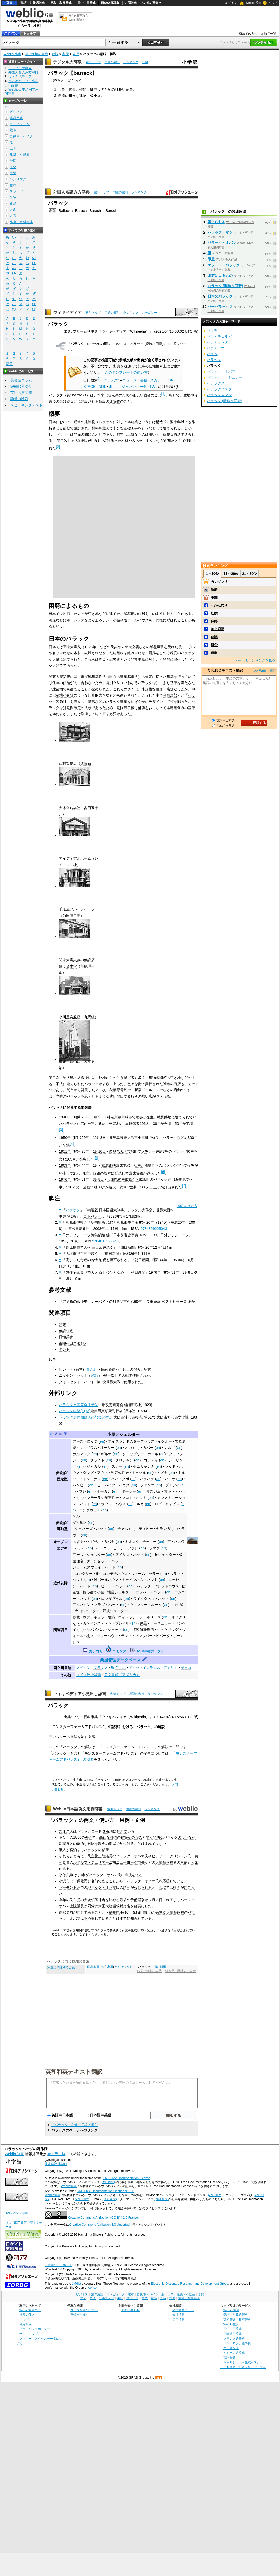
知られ (135, 1918)
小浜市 (64, 1881)
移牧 (76, 1617)
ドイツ (134, 1668)
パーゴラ (103, 1548)
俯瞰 (214, 653)
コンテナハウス (115, 1574)
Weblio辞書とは (30, 2310)
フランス (101, 1668)
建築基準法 (129, 677)
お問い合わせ (130, 2310)
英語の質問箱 (21, 393)
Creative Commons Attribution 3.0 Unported (99, 2224)
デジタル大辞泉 (67, 62)
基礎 (127, 428)
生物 (13, 197)
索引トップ (93, 62)
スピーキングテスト (26, 405)
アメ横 (100, 1090)
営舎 (72, 89)
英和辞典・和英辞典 (237, 2319)
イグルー (165, 1441)
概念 (214, 645)
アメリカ (170, 1668)
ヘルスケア (18, 179)
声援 (128, 1875)
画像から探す (79, 2314)
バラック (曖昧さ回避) (146, 344)
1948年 (65, 1117)
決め (112, 1900)
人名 (13, 210)
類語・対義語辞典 (32, 3)
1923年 (90, 647)
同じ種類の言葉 (36, 54)
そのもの (135, 1837)
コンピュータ (20, 124)
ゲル (76, 1516)
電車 (13, 130)
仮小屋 (95, 96)
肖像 (183, 1862)
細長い (120, 89)
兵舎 (61, 89)
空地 (186, 395)
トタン (151, 441)
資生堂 (71, 966)
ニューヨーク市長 (130, 1862)
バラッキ (214, 360)
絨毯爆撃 (157, 647)
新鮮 (214, 589)
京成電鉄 (108, 1165)
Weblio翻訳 (230, 2324)
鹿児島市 (130, 1138)
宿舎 (129, 89)
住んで (122, 1831)
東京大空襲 (130, 647)
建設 (55, 54)
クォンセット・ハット (77, 1382)
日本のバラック (220, 296)
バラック (73, 1210)
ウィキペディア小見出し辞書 (79, 1694)
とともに (77, 1856)
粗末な (74, 96)
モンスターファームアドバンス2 (78, 1727)
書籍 (143, 380)
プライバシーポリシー (34, 2328)
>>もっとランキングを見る (255, 660)
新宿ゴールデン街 (148, 1090)
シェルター (129, 1434)
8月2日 (98, 1117)
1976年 (65, 1179)
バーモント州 (69, 1887)
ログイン (230, 3)
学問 (13, 161)
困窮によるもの (220, 276)
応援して (169, 1881)
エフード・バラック (224, 265)
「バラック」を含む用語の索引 (74, 2125)
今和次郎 (170, 695)
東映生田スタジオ (73, 1343)
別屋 (163, 1966)
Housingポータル (150, 1651)
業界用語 (16, 118)
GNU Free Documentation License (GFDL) (106, 2191)
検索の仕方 (27, 2314)
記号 (9, 364)
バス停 (179, 1542)
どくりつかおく (125, 1966)
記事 (115, 1727)
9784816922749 (105, 1241)
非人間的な (154, 1837)
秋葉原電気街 (120, 1090)
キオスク (132, 1542)
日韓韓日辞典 (110, 3)
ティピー (146, 1529)
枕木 (107, 1173)
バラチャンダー (219, 342)
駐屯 (93, 89)
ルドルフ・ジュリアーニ (92, 1862)
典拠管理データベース (120, 1660)
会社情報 (178, 2314)
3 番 (106, 1831)
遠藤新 (85, 763)
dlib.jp (114, 386)
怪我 (73, 1737)
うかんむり (219, 605)
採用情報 (178, 2319)
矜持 (214, 621)
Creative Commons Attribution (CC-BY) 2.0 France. (103, 2217)
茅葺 (143, 1623)
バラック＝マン (220, 232)
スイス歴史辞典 (88, 1675)
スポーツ (16, 191)
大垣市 (125, 1151)
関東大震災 (72, 647)
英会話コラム (21, 380)
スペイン (83, 1668)
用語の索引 (112, 62)
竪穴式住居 (120, 1473)
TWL (153, 386)
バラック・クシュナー (225, 377)
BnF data (118, 1668)
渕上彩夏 (217, 629)
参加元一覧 (268, 33)
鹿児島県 (116, 1138)
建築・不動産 (20, 155)
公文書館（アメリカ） (122, 1675)
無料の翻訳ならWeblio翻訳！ (78, 18)
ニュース (130, 380)
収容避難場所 (143, 1630)
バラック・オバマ (130, 1856)
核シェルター (165, 1555)
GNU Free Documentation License (126, 2178)
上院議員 (105, 1856)
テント (64, 1349)
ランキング (130, 62)
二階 (155, 1966)
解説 (161, 1727)
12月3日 (99, 1138)
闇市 (166, 1084)
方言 (13, 216)
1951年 (65, 1151)
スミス (64, 1831)
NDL (102, 386)
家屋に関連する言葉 (61, 1967)
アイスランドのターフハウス (131, 1441)
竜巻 (139, 1117)
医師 (91, 1737)
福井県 (114, 1912)
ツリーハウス (107, 1636)
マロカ (127, 1498)
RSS (159, 2377)
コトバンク (92, 1216)
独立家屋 (107, 1966)
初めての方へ (248, 33)
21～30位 (249, 574)
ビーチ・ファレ (125, 1548)
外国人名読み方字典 (71, 192)
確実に (139, 1906)
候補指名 (123, 1906)
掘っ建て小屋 (93, 1592)
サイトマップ (28, 2333)
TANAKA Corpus (16, 2213)
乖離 (214, 597)
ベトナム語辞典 (234, 2352)
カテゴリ (96, 1651)
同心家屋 (93, 1966)
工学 (13, 148)
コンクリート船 (87, 1574)
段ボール (131, 620)
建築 (62, 1324)
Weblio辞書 (69, 2186)
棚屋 (90, 1636)
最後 (123, 1900)
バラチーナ (216, 348)
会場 (162, 1887)
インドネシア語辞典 (237, 2343)
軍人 (62, 1850)
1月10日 (99, 1151)
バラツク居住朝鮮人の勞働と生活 (85, 1417)
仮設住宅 (66, 1331)
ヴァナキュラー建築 (99, 1617)
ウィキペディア (67, 312)
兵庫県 (112, 1179)
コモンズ (119, 1651)
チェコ (186, 1668)
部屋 (112, 1843)
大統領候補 (164, 1862)
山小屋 (177, 1605)
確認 (214, 637)
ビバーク (163, 1636)
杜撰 (214, 613)
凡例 (145, 62)
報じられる (143, 1887)
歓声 (176, 1887)
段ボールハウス (106, 1580)
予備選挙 (137, 1900)
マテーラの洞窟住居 (103, 1498)
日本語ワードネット (58, 2265)
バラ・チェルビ (219, 336)
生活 (13, 173)
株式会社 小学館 (56, 2164)
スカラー (157, 380)
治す (84, 1737)
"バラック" (110, 380)
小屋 (111, 1434)
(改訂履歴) (108, 2182)
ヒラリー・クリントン (169, 1856)
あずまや (80, 1542)
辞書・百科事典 (21, 222)
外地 (102, 1078)
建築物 (114, 401)
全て (8, 106)
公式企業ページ (183, 2310)
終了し (171, 1900)
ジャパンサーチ (134, 386)
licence (92, 2287)
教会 (88, 1837)
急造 (61, 96)
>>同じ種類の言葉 (149, 1971)
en (102, 1441)
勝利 (126, 1887)
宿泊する (77, 1850)
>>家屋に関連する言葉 (180, 1971)
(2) (88, 1411)
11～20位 (230, 574)
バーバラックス (220, 307)
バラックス (216, 383)
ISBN (135, 1229)
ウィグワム (88, 1448)
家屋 (65, 54)
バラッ (212, 354)
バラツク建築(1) (72, 1411)
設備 (113, 1837)
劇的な (82, 1843)
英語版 (91, 1369)
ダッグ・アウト (95, 1473)
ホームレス (75, 620)
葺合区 (134, 1179)
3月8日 (98, 1179)
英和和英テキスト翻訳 (74, 2071)
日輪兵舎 (66, 1337)
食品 (13, 203)
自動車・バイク (21, 136)
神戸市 (123, 1179)
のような (185, 1837)
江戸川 (139, 1165)
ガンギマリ (219, 582)
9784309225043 (154, 1229)
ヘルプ (272, 3)
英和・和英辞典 (61, 3)
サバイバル (96, 1630)
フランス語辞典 (234, 2338)
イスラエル (151, 1668)
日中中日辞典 (86, 3)
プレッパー (144, 1636)
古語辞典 (131, 3)
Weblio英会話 (21, 386)
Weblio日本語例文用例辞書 (78, 1809)
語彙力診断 (19, 399)
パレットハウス (166, 1586)
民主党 (92, 1856)
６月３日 (155, 1900)
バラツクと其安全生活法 (78, 1405)
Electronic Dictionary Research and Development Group (189, 2283)
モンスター (58, 1737)
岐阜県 (114, 1151)
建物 (82, 96)
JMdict (76, 2283)
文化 (13, 167)
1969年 (65, 1165)
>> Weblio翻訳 (265, 671)
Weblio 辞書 (253, 3)
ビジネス (16, 112)
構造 (159, 422)
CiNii (171, 380)
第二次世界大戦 (61, 1078)
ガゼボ (95, 1542)
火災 (144, 1151)
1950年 (65, 1138)
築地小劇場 (65, 695)
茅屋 (211, 259)
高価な (104, 1837)
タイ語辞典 (231, 2348)
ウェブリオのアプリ (84, 2310)
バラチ (212, 330)
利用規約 (25, 2324)
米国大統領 (107, 1906)
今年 (62, 1900)
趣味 (13, 185)
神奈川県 (114, 1117)
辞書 (9, 3)
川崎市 (126, 1117)
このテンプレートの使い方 (126, 372)
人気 (194, 1862)
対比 (91, 1843)
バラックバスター (221, 389)
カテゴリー (149, 312)
